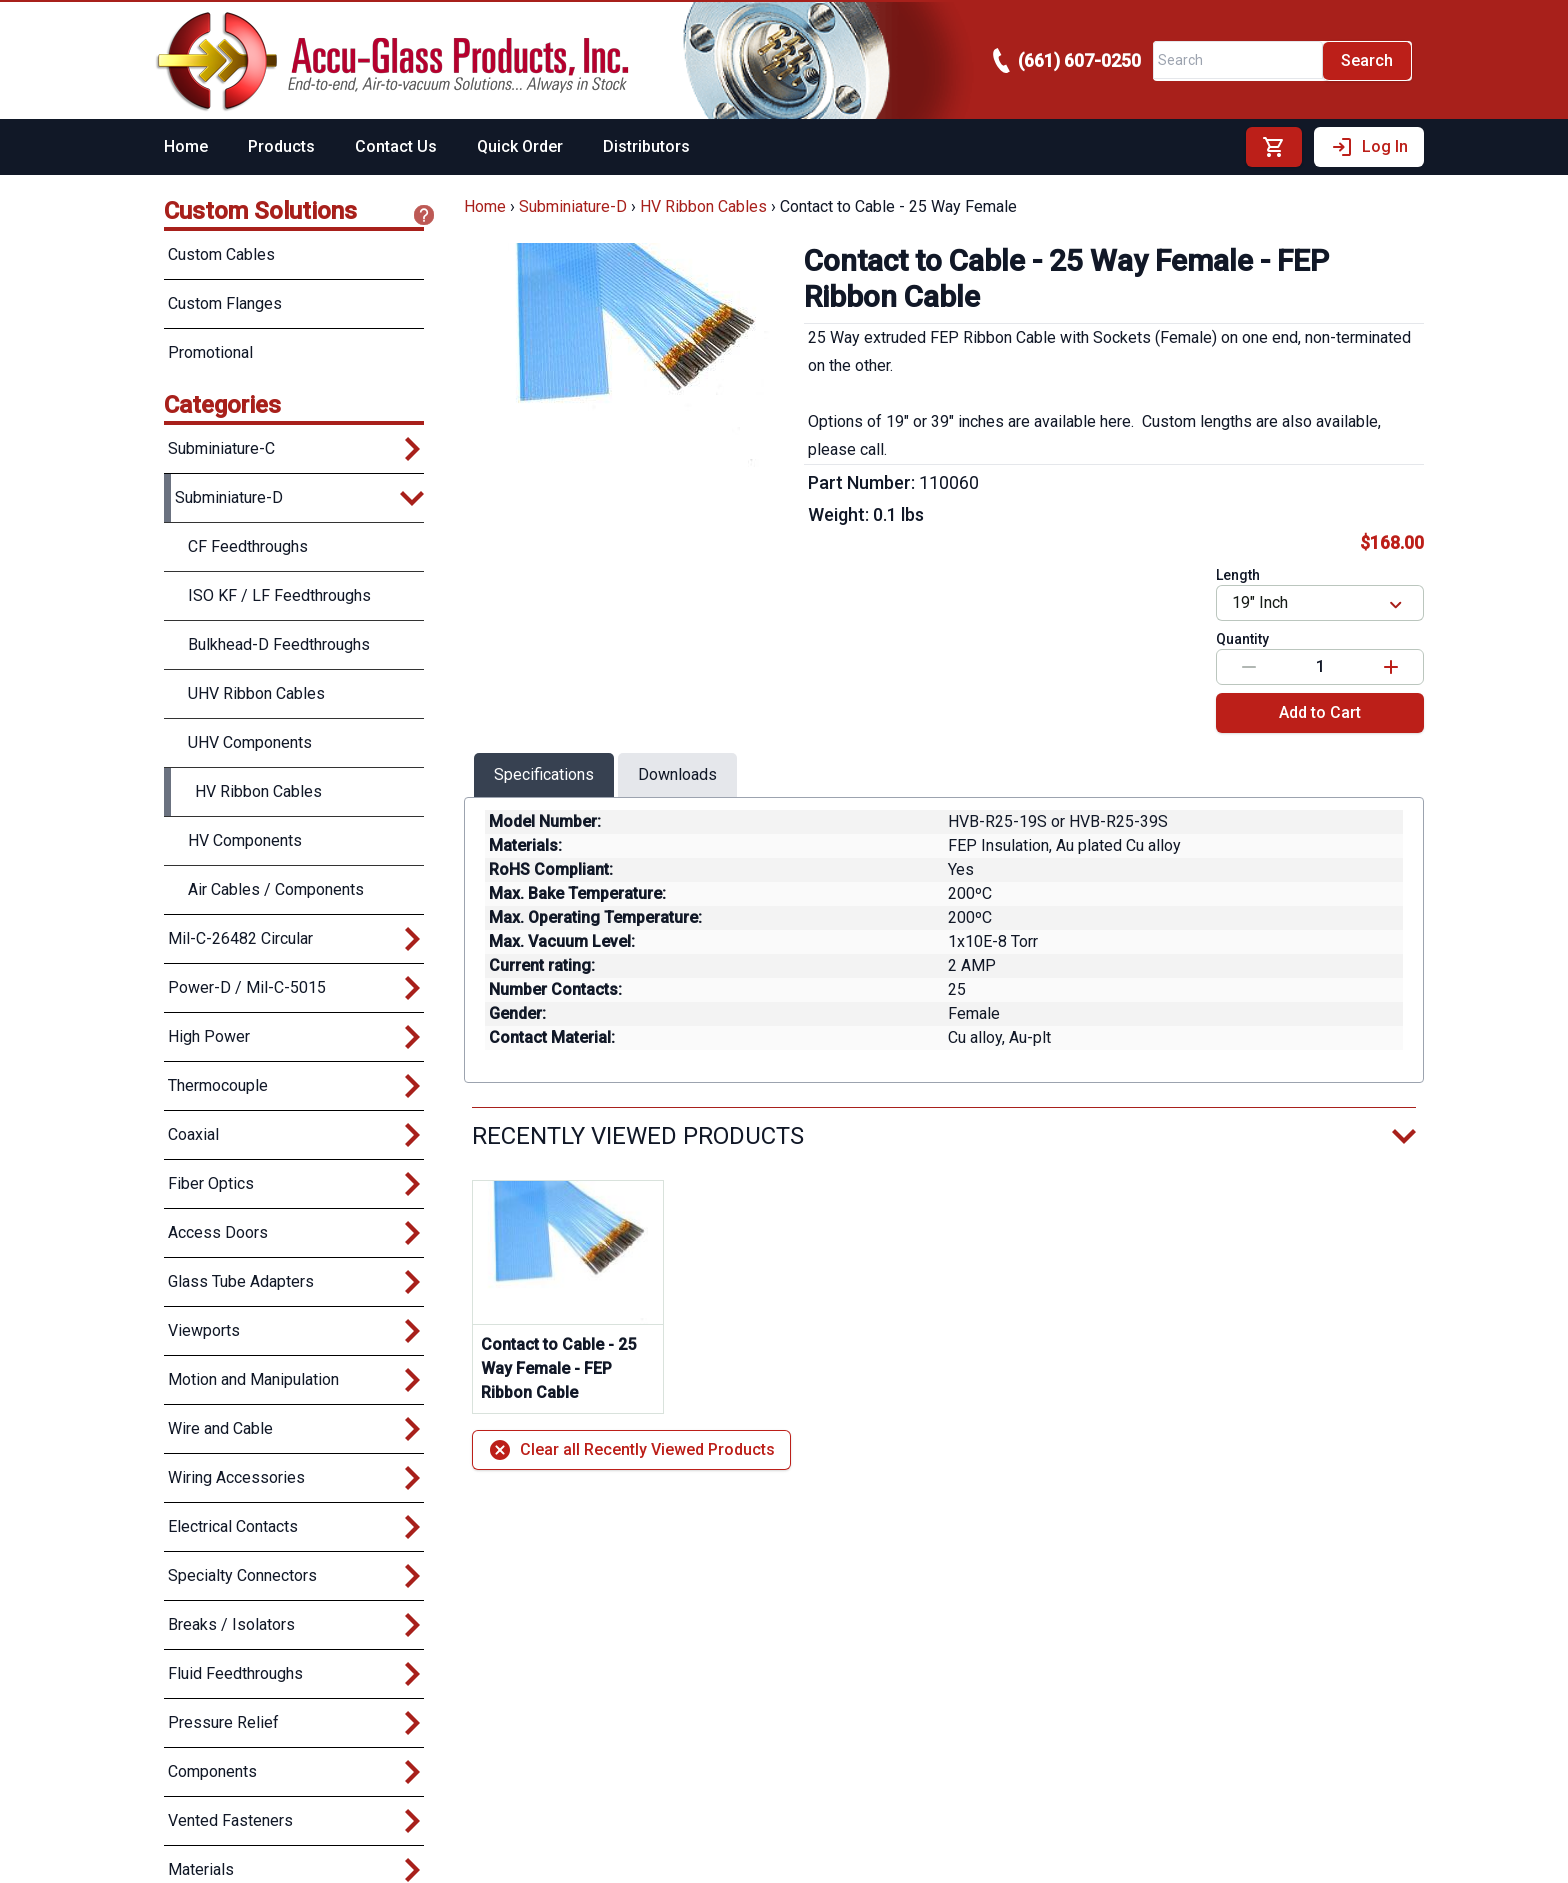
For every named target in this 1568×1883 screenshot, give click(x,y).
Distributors (646, 146)
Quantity (1242, 639)
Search (1367, 60)
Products (281, 146)
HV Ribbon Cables (703, 206)
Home (186, 146)
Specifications (544, 774)
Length (1238, 575)
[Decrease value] (1249, 667)
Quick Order (520, 146)
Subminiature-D (573, 206)
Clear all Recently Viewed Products (631, 1450)
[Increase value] (1391, 667)
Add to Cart (1320, 712)
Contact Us (396, 146)
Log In (1369, 147)
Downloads (677, 774)
